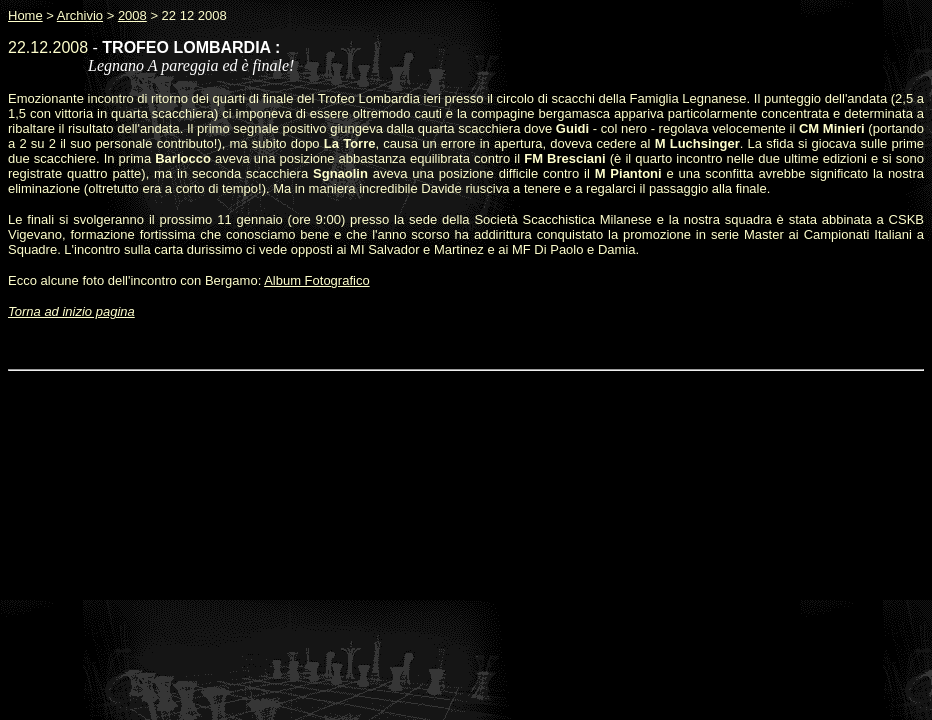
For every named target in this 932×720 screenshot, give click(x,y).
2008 (132, 15)
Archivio (80, 15)
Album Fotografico (317, 280)
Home (25, 15)
